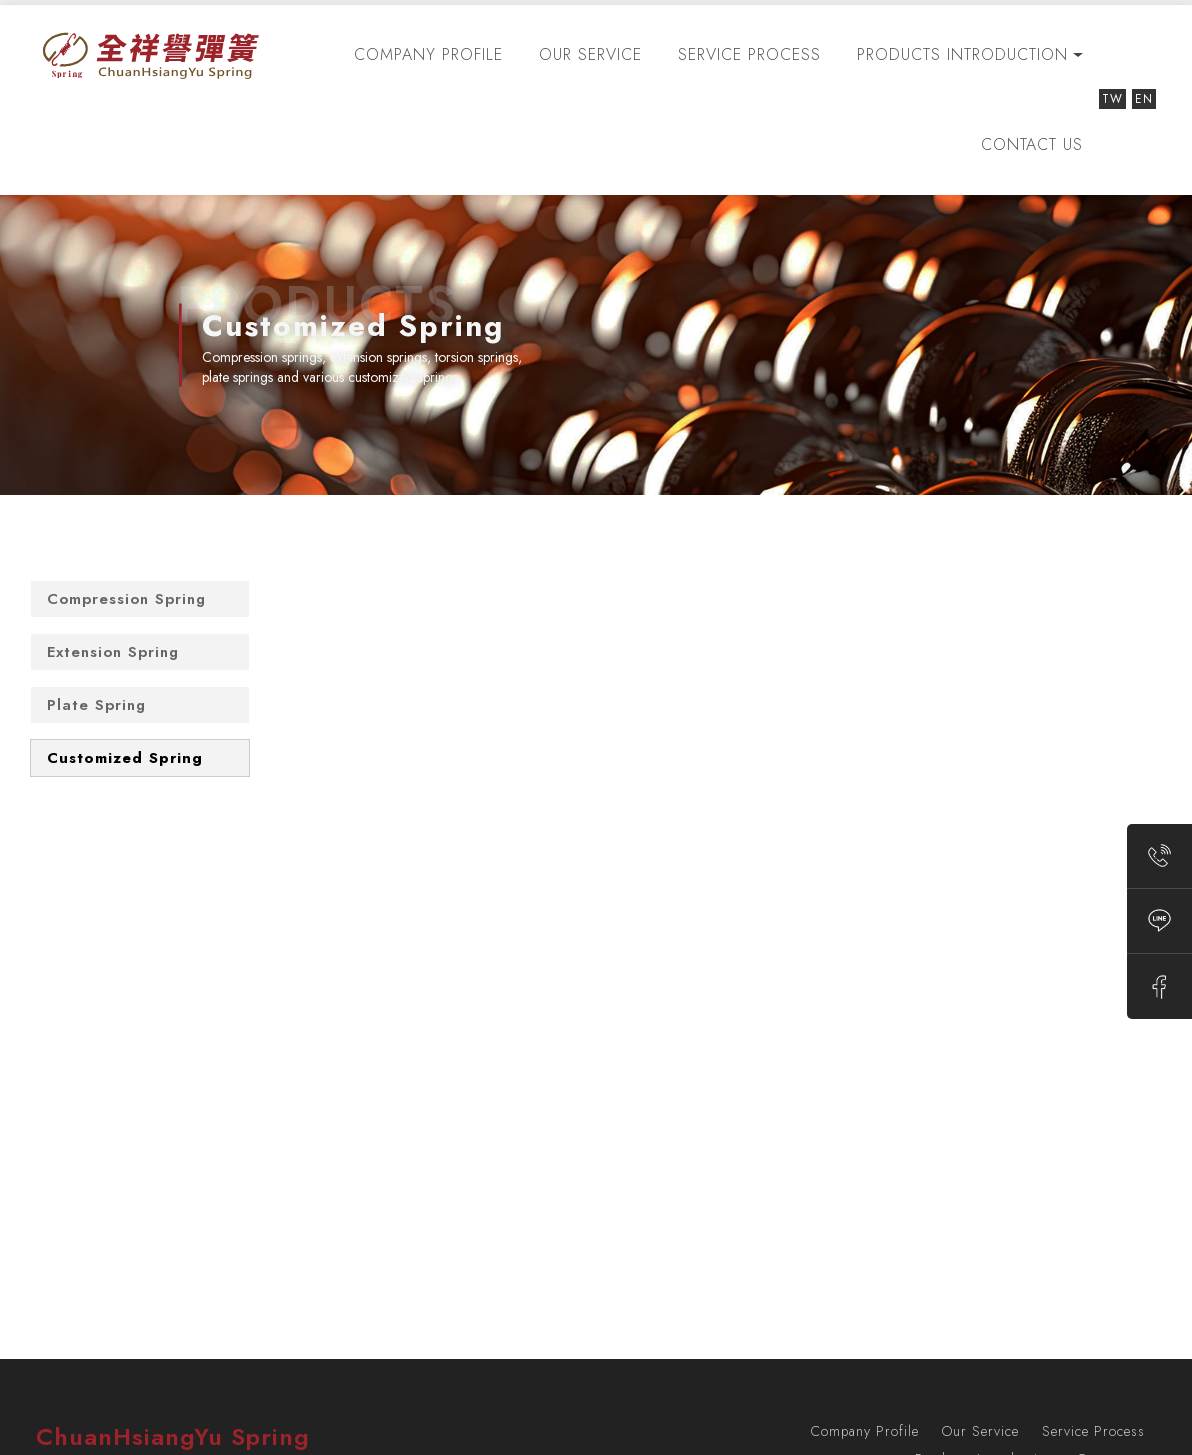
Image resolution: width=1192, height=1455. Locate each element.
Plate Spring (96, 705)
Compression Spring (126, 599)
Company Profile (428, 54)
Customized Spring (125, 758)
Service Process (749, 54)
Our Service (590, 54)
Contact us (1032, 144)
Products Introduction (962, 54)
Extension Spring (113, 652)
